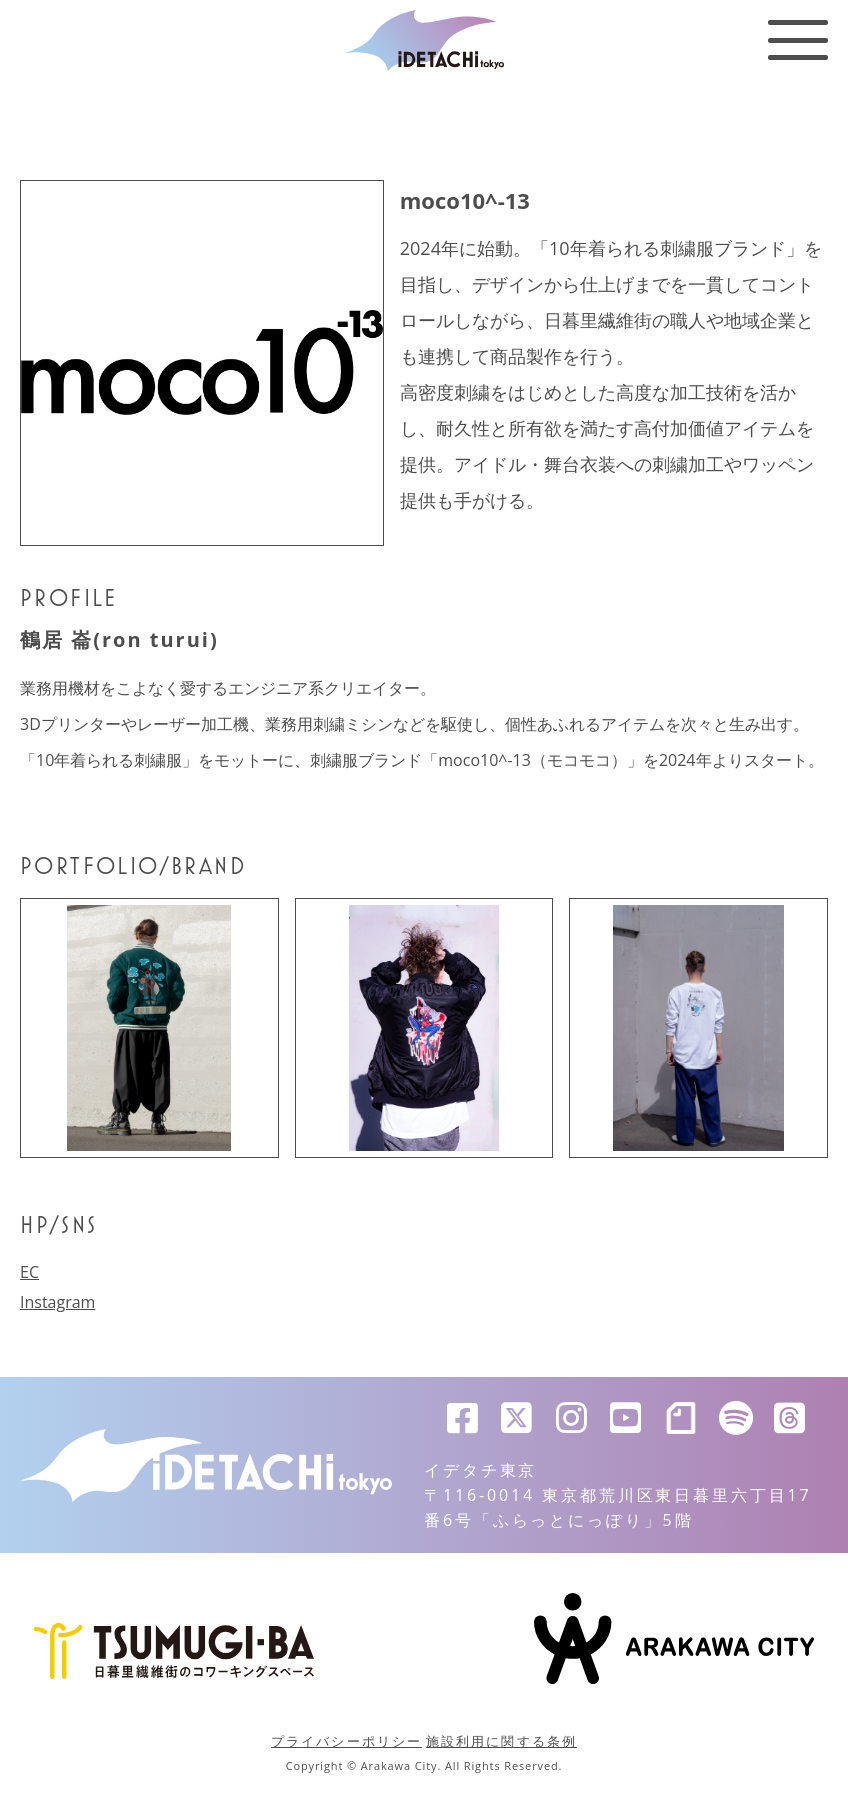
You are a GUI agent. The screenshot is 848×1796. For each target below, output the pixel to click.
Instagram (57, 1302)
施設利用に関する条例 (501, 1741)
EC (29, 1272)
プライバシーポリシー (346, 1741)
